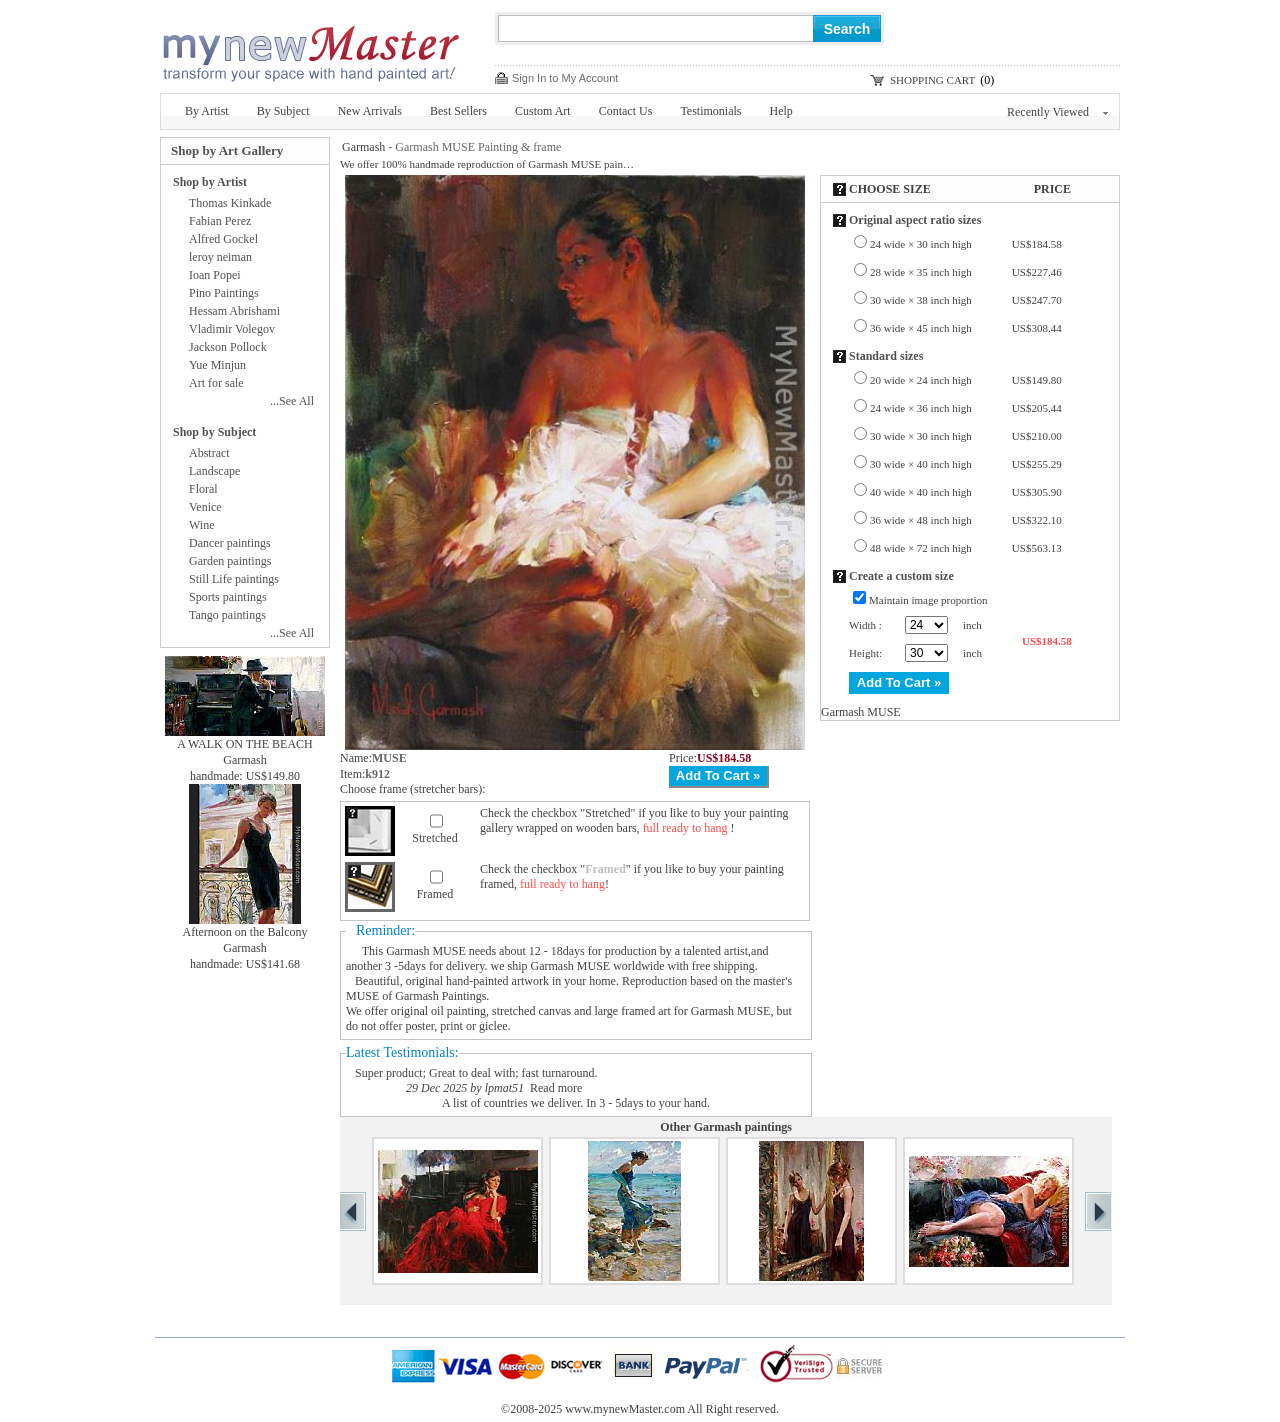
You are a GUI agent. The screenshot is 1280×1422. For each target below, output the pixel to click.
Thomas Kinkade (230, 203)
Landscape (214, 471)
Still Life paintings (234, 579)
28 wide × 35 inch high (966, 272)
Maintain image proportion (928, 600)
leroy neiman (220, 257)
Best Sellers (458, 111)
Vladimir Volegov (232, 329)
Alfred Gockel (223, 239)
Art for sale (216, 383)
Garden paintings (230, 561)
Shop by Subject (214, 432)
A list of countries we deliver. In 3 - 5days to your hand (574, 1103)
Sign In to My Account (565, 78)
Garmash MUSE (426, 951)
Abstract (209, 453)
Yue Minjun (217, 365)
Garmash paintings (743, 1127)
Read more (556, 1088)
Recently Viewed (1057, 112)
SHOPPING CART (932, 80)
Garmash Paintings (440, 996)
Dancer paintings (230, 543)
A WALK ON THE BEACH (245, 744)
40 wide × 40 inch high (966, 492)
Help (781, 111)
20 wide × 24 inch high (966, 380)
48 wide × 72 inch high (966, 548)
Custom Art (543, 111)
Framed (435, 894)
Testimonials (710, 111)
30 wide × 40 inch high (966, 464)
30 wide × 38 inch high (966, 300)
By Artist (207, 111)
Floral (203, 489)
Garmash (363, 147)
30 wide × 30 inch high (966, 436)
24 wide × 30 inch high (966, 244)
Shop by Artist (210, 182)
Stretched (434, 838)
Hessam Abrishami (234, 311)
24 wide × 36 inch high (966, 408)
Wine (202, 525)
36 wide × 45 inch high (966, 328)
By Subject (283, 111)
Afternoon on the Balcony (245, 932)
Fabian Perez (220, 221)
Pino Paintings (224, 293)
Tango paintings (227, 615)
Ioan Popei (215, 275)
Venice (205, 507)
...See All (292, 401)
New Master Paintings (310, 47)
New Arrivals (370, 111)
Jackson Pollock (228, 347)
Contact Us (626, 111)
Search (847, 29)
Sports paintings (228, 597)
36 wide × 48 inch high (966, 520)
